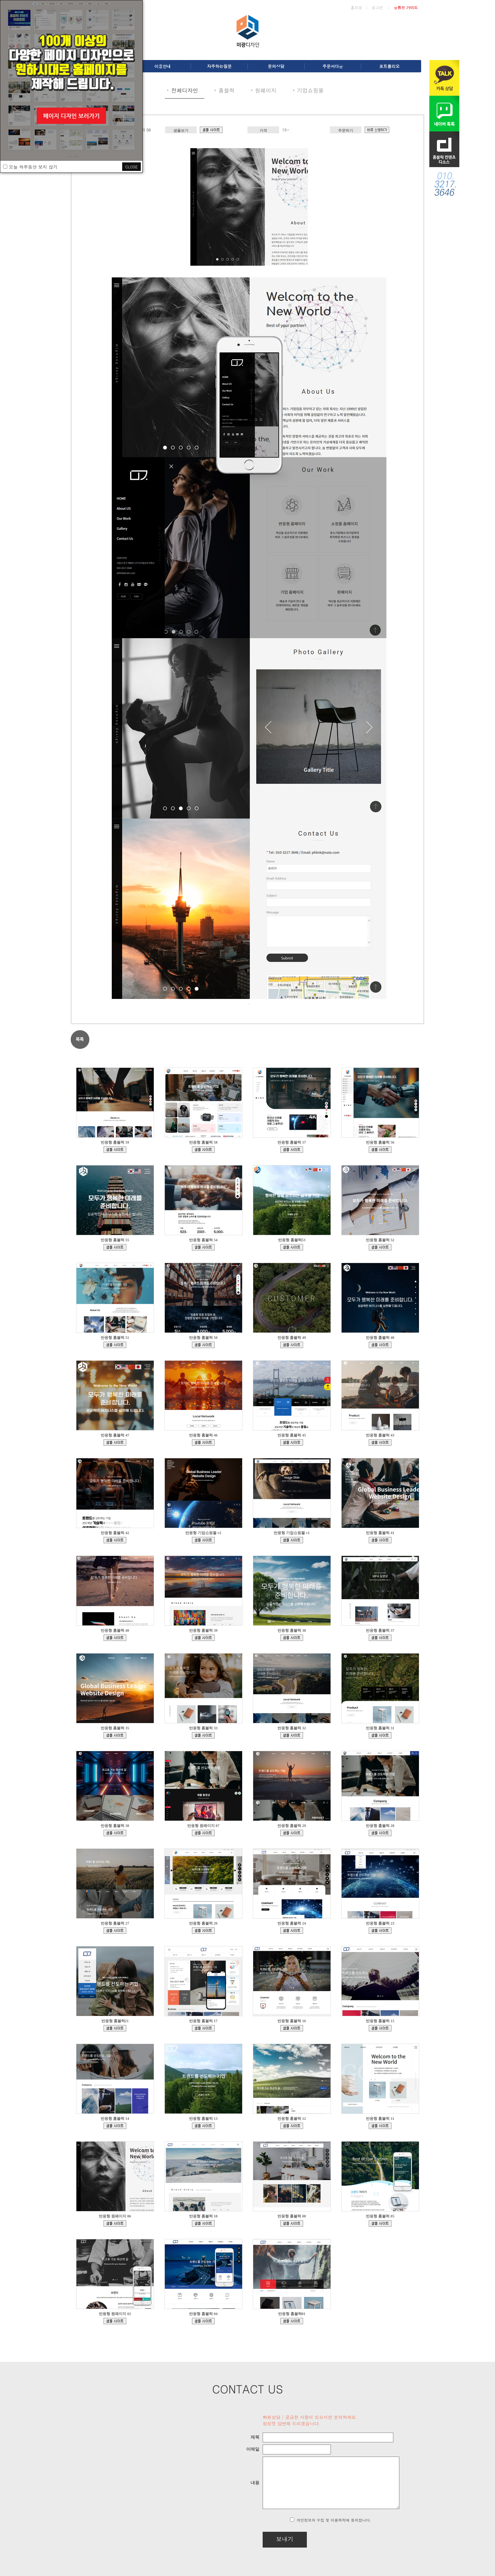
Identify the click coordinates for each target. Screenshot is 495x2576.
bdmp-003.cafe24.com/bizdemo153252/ (380, 1540)
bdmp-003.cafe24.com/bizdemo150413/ (380, 1638)
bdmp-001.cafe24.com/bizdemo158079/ (203, 1442)
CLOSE (131, 166)
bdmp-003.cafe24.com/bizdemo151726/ (291, 1638)
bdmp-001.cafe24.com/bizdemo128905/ (380, 1930)
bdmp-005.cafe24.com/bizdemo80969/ (203, 2223)
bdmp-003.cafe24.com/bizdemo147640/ (115, 1735)
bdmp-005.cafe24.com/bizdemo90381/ (291, 2126)
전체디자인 (184, 90)
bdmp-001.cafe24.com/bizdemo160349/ (115, 1442)
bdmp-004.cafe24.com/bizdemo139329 (203, 1833)
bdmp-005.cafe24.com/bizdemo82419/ (380, 2126)
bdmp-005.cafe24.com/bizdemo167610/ (203, 1149)
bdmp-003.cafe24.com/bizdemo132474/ (203, 2321)
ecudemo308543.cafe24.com (291, 1540)
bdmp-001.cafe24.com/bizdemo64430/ (291, 2321)
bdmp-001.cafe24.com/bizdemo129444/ (291, 1930)
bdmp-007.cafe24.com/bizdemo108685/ (291, 2028)
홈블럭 (226, 90)
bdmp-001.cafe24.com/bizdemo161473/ (380, 1345)
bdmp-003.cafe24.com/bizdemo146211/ (203, 1735)
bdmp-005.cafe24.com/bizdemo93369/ (203, 2126)
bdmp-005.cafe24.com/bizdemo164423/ (203, 1247)
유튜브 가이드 (406, 7)
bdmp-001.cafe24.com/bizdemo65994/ (115, 2321)
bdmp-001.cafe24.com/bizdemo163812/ (380, 1247)
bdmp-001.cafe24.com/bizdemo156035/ (380, 1442)
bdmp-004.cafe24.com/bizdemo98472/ (115, 2126)
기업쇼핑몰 (310, 90)
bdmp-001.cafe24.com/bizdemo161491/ (291, 1345)
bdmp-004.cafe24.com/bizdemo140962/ (115, 1833)
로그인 (377, 7)
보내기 (268, 2539)
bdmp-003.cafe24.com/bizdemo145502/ (291, 1735)
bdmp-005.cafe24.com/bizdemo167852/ (115, 1149)
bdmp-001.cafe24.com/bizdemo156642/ (291, 1442)
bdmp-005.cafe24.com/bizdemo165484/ (115, 1247)
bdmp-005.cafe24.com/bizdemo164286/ (291, 1247)
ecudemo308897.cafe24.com (203, 1540)
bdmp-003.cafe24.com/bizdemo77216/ (291, 2223)
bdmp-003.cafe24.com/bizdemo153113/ (115, 1638)
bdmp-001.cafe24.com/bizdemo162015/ (203, 1345)
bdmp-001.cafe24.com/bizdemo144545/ (380, 1735)
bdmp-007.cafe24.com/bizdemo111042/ (203, 2028)
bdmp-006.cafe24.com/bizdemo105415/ (380, 2028)
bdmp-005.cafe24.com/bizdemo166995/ (380, 1149)
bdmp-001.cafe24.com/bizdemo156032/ (115, 1540)
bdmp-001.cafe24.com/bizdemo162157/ (115, 1345)
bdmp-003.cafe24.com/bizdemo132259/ (203, 1930)
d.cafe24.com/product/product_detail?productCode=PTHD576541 (377, 130)
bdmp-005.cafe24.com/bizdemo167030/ (291, 1149)
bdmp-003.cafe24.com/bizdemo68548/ (380, 2223)
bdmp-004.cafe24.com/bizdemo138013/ (291, 1833)
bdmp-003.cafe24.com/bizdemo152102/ (203, 1638)
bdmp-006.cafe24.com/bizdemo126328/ (115, 2028)
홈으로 (356, 7)
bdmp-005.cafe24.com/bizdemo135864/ (380, 1833)
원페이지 (266, 90)
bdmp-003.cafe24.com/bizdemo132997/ (115, 1930)
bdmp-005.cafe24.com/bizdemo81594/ (211, 130)
